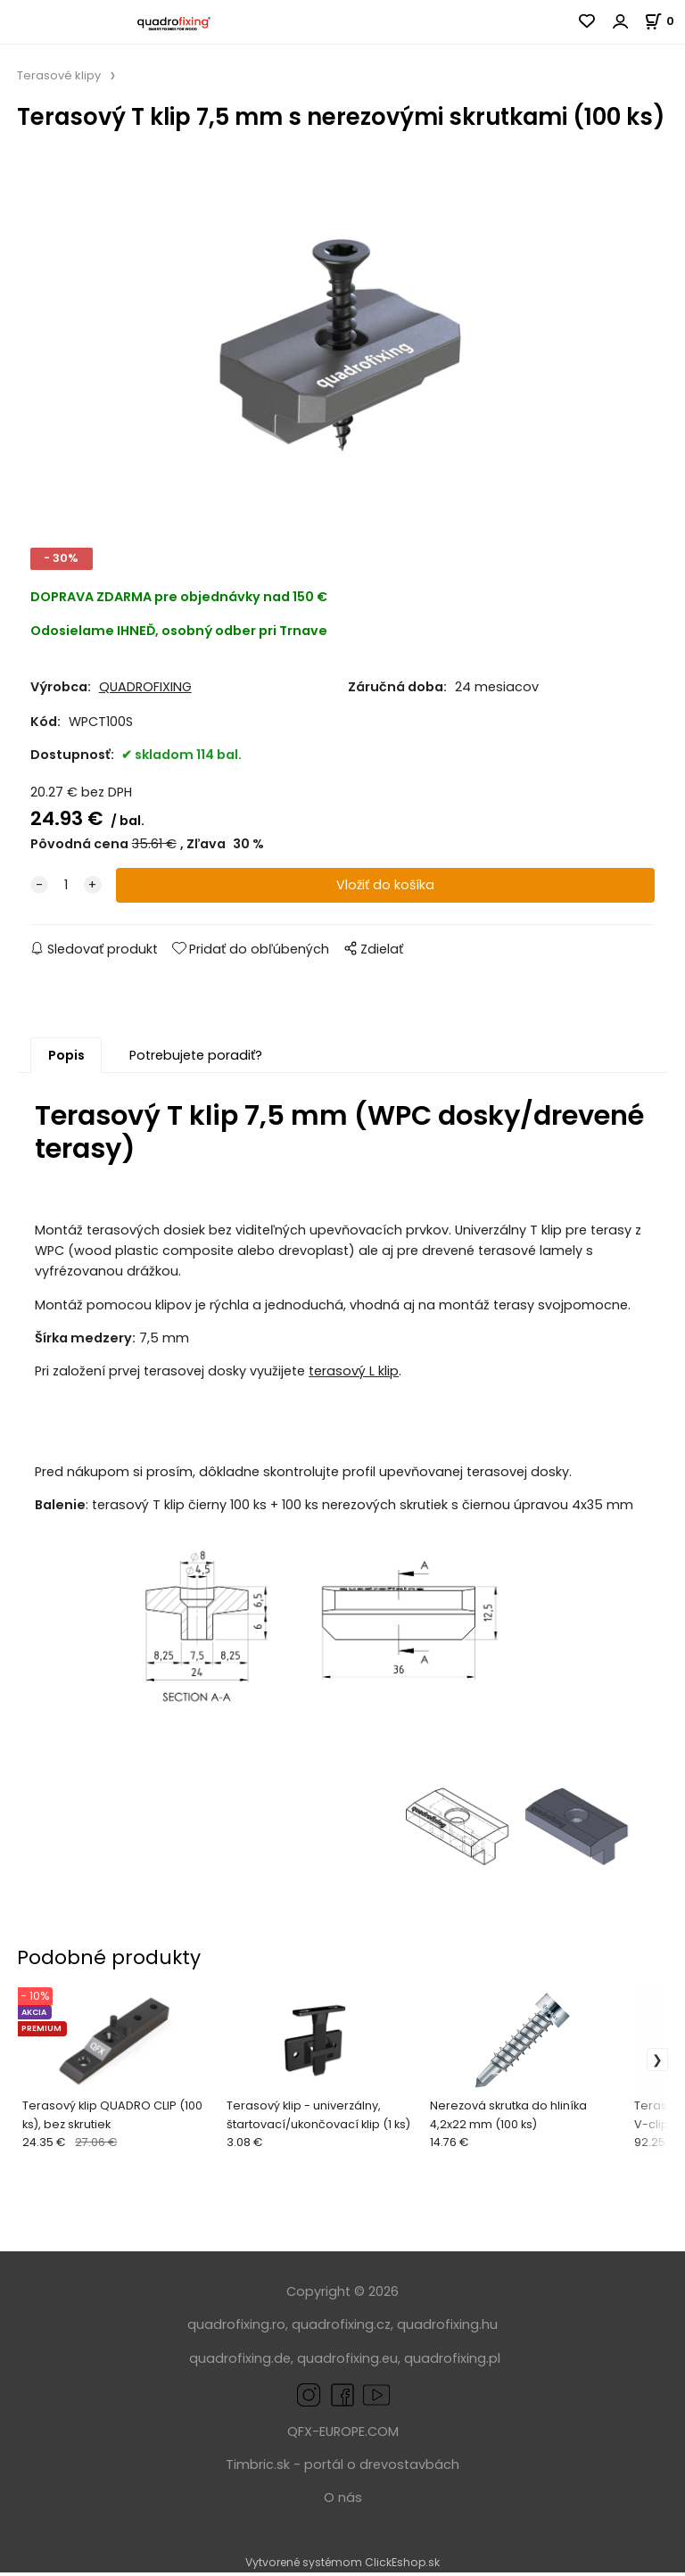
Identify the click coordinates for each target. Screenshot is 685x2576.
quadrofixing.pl (452, 2361)
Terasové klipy (59, 75)
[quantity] (66, 888)
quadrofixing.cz (341, 2328)
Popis (66, 1059)
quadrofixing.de (240, 2361)
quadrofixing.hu (447, 2328)
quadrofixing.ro (236, 2328)
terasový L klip (354, 1374)
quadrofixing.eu (347, 2361)
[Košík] (664, 20)
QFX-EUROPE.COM (343, 2434)
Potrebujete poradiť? (195, 1059)
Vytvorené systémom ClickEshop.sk (342, 2565)
